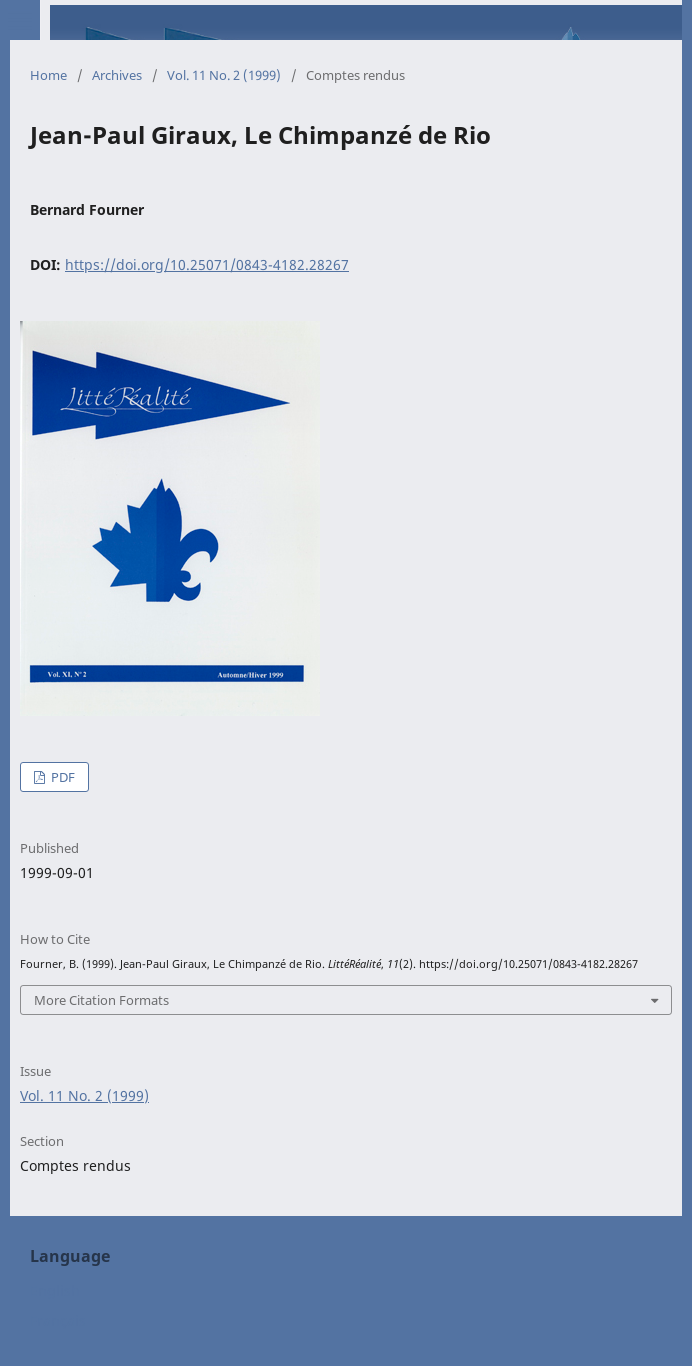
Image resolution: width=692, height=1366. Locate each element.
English (55, 1290)
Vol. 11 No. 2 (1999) (224, 75)
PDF (61, 777)
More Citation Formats (101, 1000)
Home (48, 75)
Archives (117, 75)
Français (58, 1320)
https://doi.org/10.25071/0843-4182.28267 (207, 264)
